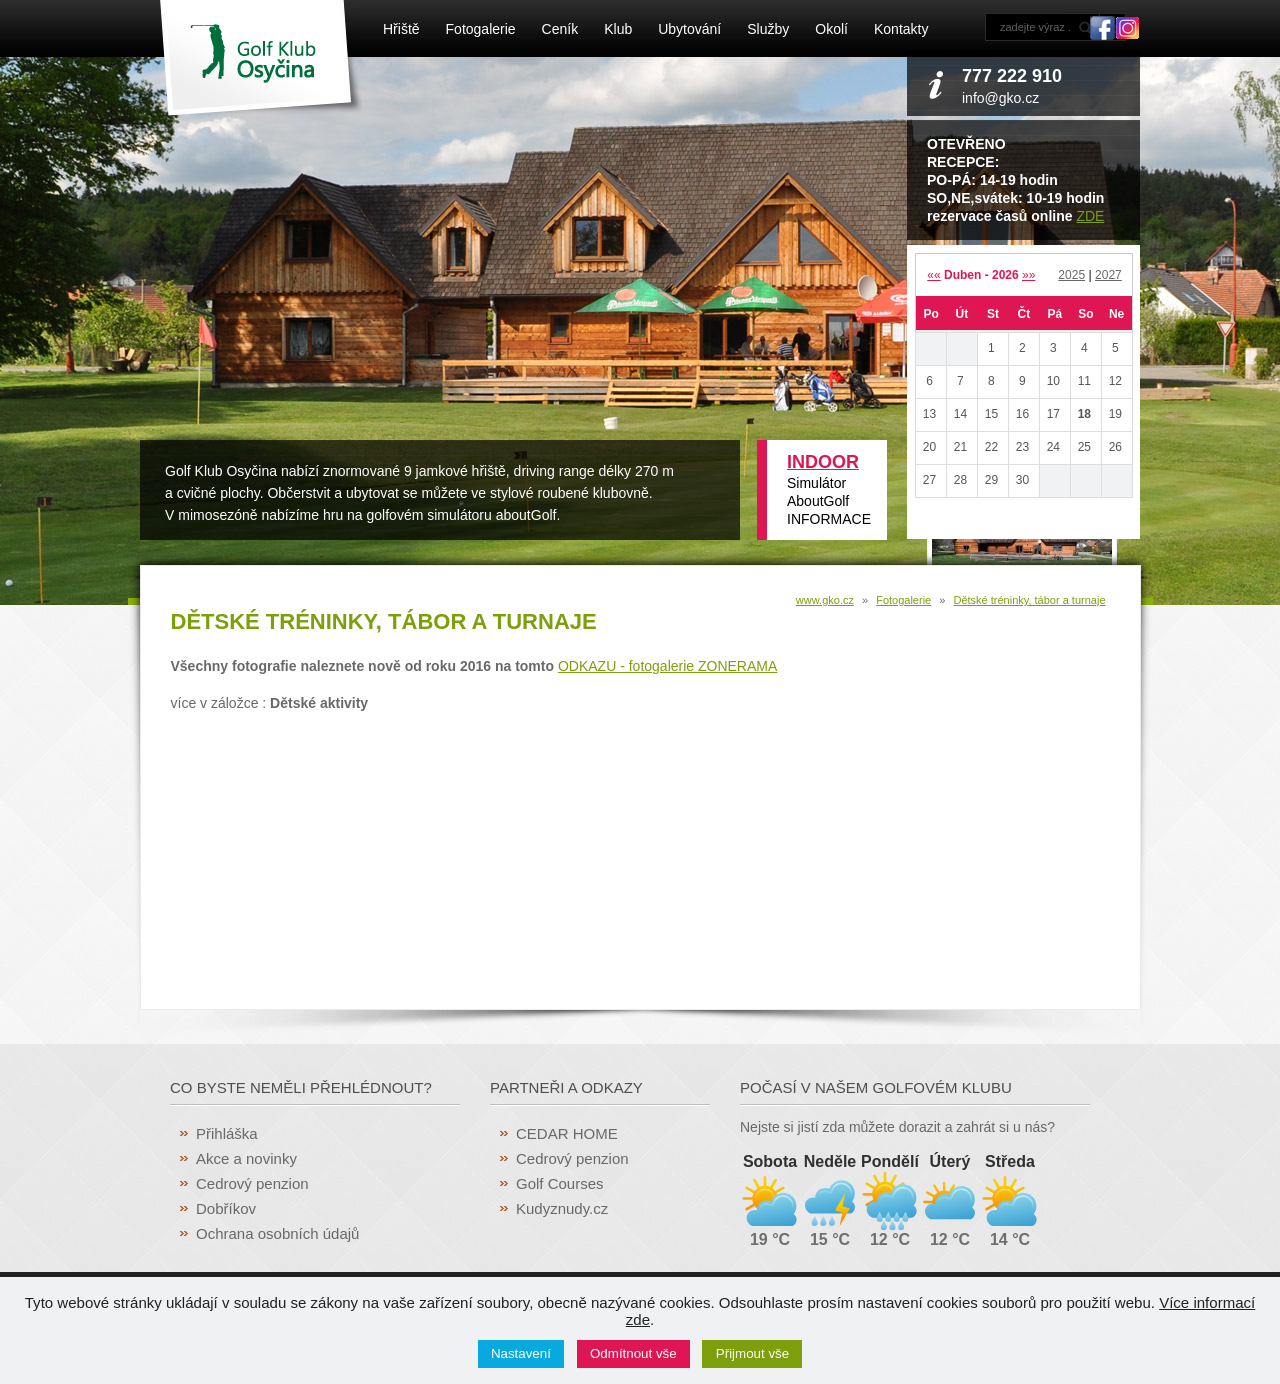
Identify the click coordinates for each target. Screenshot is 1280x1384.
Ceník (560, 29)
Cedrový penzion (252, 1183)
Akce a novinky (246, 1158)
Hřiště (401, 29)
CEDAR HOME (567, 1133)
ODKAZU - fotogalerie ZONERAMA (667, 666)
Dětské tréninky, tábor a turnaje (1029, 600)
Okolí (831, 29)
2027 (1108, 275)
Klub (618, 29)
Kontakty (901, 29)
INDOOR (823, 462)
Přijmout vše (752, 1353)
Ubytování (689, 29)
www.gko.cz (825, 600)
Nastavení (521, 1353)
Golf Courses (560, 1183)
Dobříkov (226, 1208)
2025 (1071, 275)
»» (1028, 275)
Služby (768, 29)
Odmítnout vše (633, 1353)
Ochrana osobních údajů (277, 1233)
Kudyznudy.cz (562, 1208)
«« (933, 275)
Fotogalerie (481, 29)
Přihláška (227, 1133)
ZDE (1090, 216)
